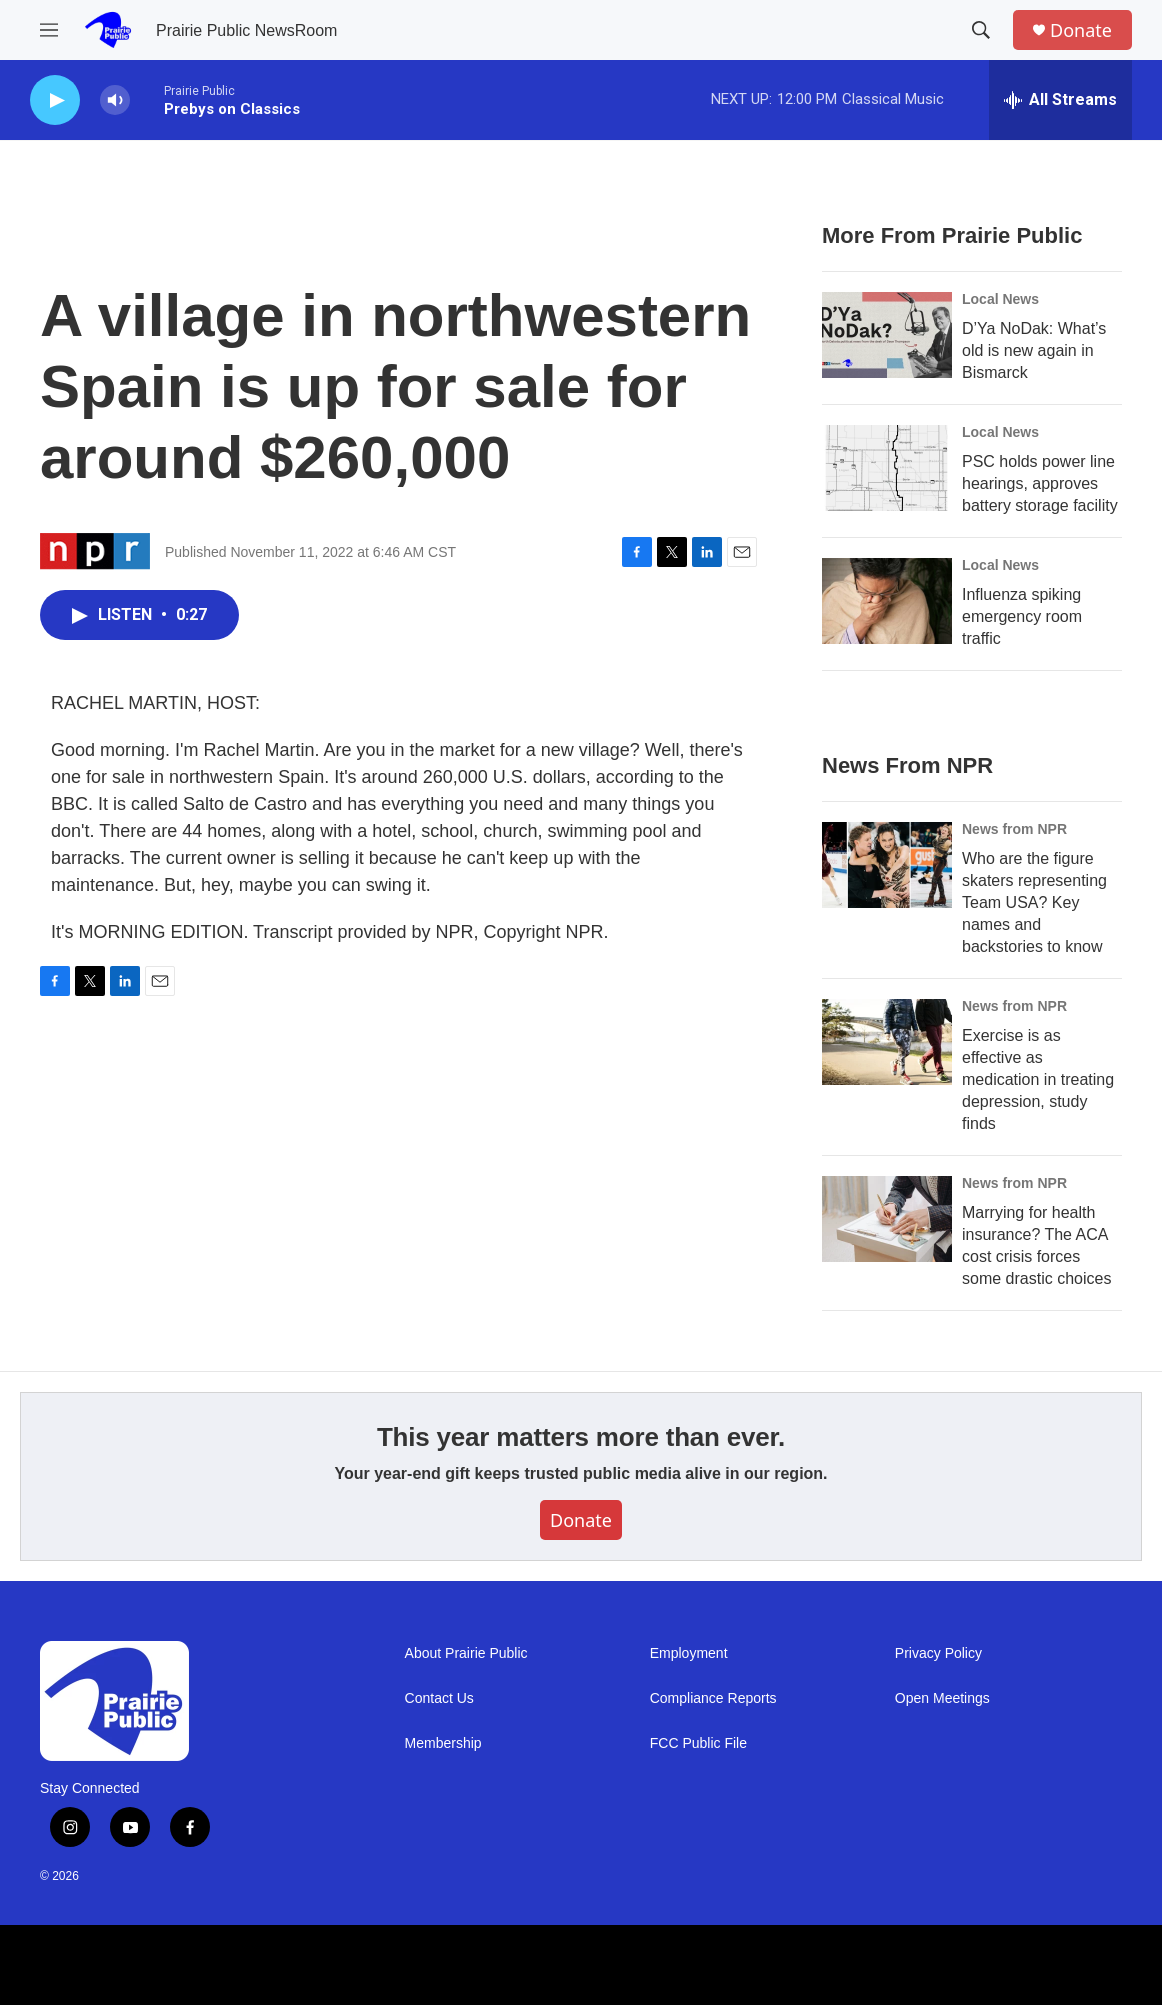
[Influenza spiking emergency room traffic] (887, 601)
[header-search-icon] (981, 30)
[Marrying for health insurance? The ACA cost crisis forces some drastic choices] (887, 1219)
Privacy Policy (938, 1653)
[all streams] (1060, 100)
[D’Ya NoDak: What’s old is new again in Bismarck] (887, 335)
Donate (1081, 30)
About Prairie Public (466, 1653)
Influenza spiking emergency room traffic (1022, 616)
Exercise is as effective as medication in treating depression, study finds (1038, 1079)
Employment (689, 1653)
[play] (55, 100)
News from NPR (1014, 829)
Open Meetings (942, 1698)
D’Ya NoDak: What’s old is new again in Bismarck (1034, 350)
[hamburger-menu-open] (49, 30)
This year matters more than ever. (581, 1437)
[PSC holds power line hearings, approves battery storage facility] (887, 468)
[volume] (115, 100)
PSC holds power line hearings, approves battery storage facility (1040, 483)
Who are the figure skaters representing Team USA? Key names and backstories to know (1034, 902)
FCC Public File (698, 1743)
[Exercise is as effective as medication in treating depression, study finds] (887, 1042)
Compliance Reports (713, 1698)
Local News (1000, 299)
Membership (443, 1743)
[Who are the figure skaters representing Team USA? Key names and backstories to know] (887, 865)
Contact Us (439, 1698)
